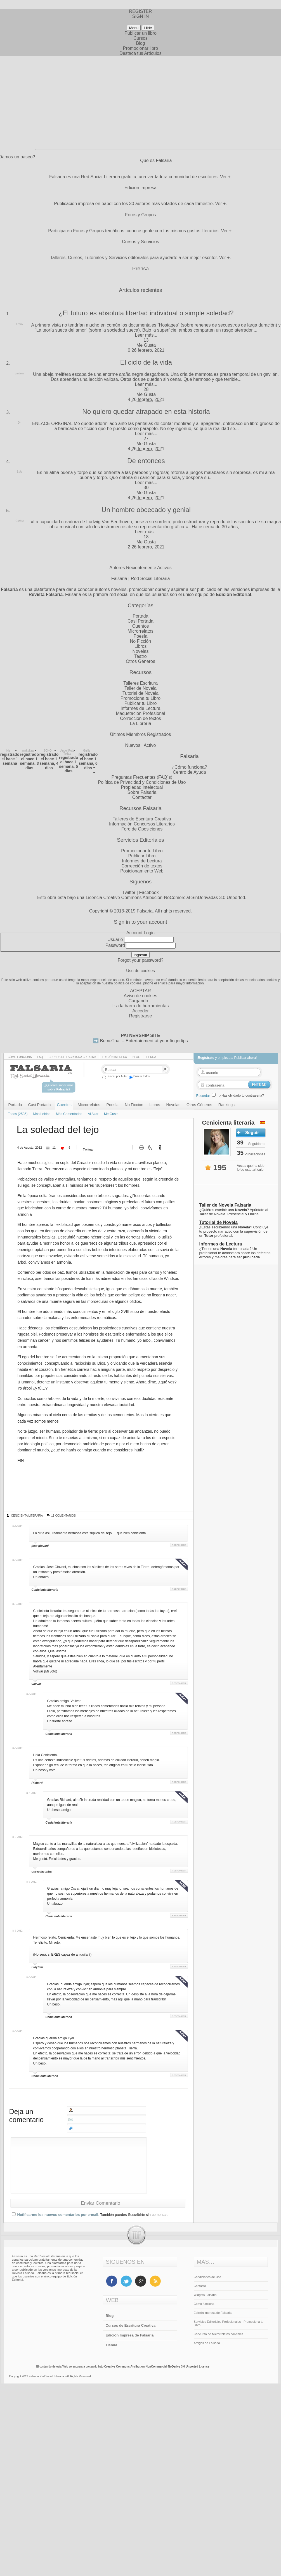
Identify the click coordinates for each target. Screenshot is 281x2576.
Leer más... (146, 335)
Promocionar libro (140, 48)
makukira (28, 750)
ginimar (19, 373)
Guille (86, 750)
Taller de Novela (140, 688)
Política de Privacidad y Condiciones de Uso (142, 782)
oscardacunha (42, 1871)
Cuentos (140, 626)
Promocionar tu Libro (142, 850)
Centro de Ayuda (189, 772)
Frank (19, 324)
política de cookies (127, 983)
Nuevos (132, 745)
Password (115, 945)
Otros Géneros (140, 661)
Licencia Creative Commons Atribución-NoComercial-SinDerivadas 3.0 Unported (165, 897)
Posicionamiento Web (141, 871)
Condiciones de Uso (207, 2277)
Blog (140, 43)
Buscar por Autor (114, 1076)
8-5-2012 (17, 1560)
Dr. (20, 422)
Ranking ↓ (227, 1104)
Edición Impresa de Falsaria (130, 2335)
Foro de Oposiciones (142, 829)
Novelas (141, 651)
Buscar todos (139, 1076)
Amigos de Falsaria (207, 2343)
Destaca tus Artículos (140, 53)
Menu (133, 28)
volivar (36, 1684)
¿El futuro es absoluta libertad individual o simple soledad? (146, 313)
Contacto (200, 2286)
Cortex (19, 520)
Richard (37, 1782)
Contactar (142, 797)
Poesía (141, 636)
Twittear (88, 1149)
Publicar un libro (140, 33)
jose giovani (40, 1545)
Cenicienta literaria (27, 1515)
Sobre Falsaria (141, 792)
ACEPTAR (140, 990)
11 (54, 1147)
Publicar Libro (142, 855)
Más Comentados (69, 1114)
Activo (150, 745)
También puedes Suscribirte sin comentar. (133, 2215)
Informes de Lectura (140, 708)
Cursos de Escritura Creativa (72, 1057)
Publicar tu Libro (140, 703)
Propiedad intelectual (142, 787)
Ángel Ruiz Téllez (67, 752)
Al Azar (93, 1114)
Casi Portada (140, 621)
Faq (40, 1057)
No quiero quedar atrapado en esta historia (146, 411)
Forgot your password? (141, 960)
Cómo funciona (20, 1057)
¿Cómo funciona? (189, 767)
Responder (179, 1545)
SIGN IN (140, 16)
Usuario (115, 939)
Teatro (140, 656)
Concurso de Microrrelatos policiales (218, 2334)
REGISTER (140, 11)
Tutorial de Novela (140, 693)
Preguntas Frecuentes (133, 777)
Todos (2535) (18, 1114)
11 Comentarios (63, 1515)
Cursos (140, 38)
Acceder (140, 1010)
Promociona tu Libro (140, 698)
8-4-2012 (17, 1526)
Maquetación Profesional (140, 713)
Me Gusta (146, 345)
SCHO (48, 750)
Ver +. (226, 176)
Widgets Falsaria (205, 2294)
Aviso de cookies (140, 995)
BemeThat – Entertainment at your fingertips (144, 1040)
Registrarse (140, 1015)
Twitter (128, 892)
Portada (140, 616)
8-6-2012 (31, 1792)
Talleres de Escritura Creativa (142, 819)
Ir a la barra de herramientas (140, 1005)
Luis (19, 471)
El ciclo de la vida (146, 362)
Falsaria (145, 911)
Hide (148, 28)
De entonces (146, 460)
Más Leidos (41, 1114)
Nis (8, 750)
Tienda (151, 1057)
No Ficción (140, 641)
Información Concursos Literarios (142, 824)
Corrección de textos (140, 718)
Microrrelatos (140, 631)
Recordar (203, 1096)
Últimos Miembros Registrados (140, 734)
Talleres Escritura (140, 683)
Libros (140, 646)
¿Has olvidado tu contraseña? (241, 1095)
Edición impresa (114, 1057)
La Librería (140, 723)
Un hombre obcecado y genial (146, 509)
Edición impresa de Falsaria (213, 2312)
